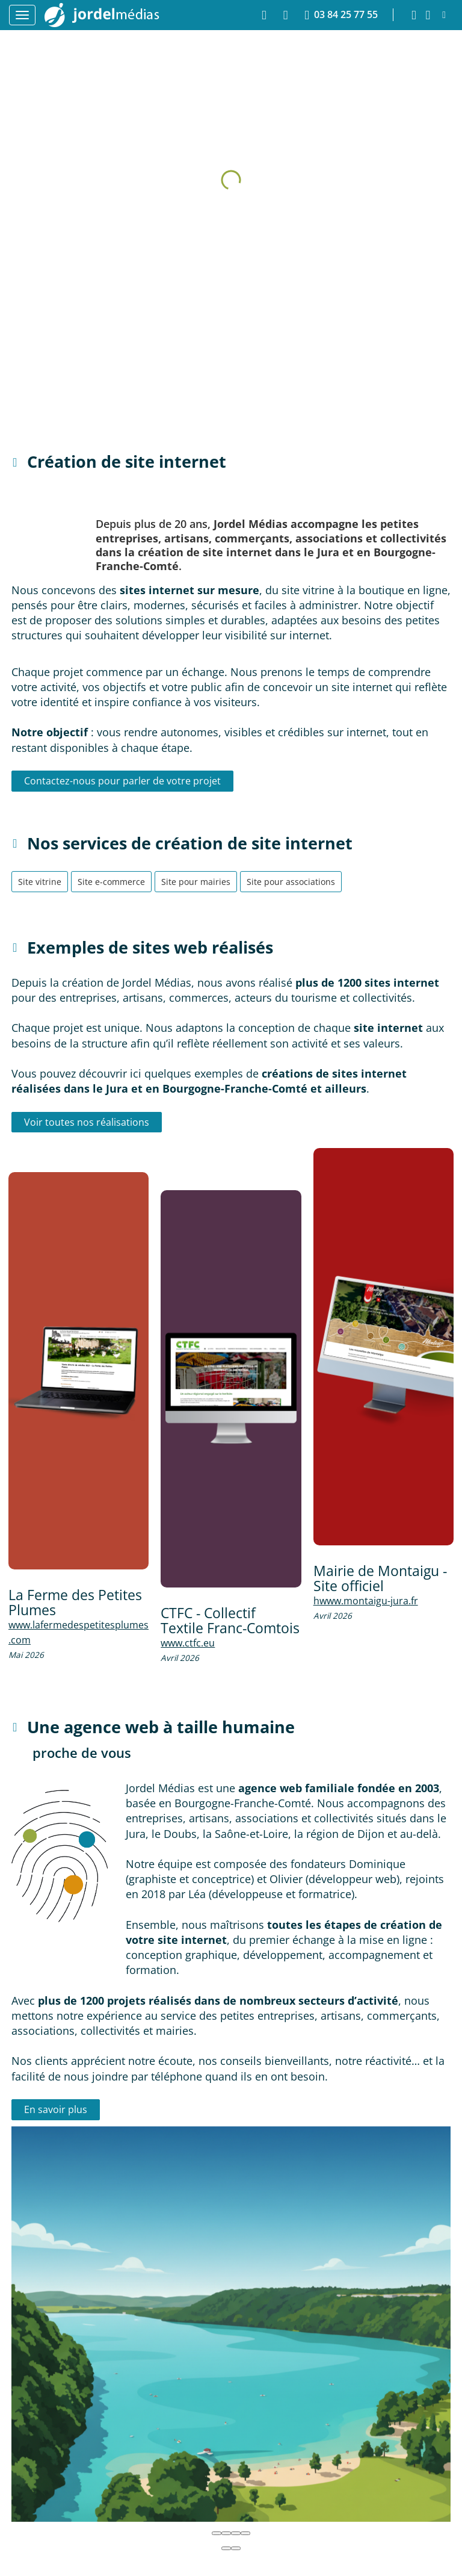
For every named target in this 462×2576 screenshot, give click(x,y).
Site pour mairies (195, 881)
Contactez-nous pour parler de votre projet (122, 780)
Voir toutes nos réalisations (86, 1122)
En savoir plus (55, 2109)
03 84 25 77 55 (341, 15)
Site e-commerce (111, 881)
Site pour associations (291, 881)
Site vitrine (39, 881)
